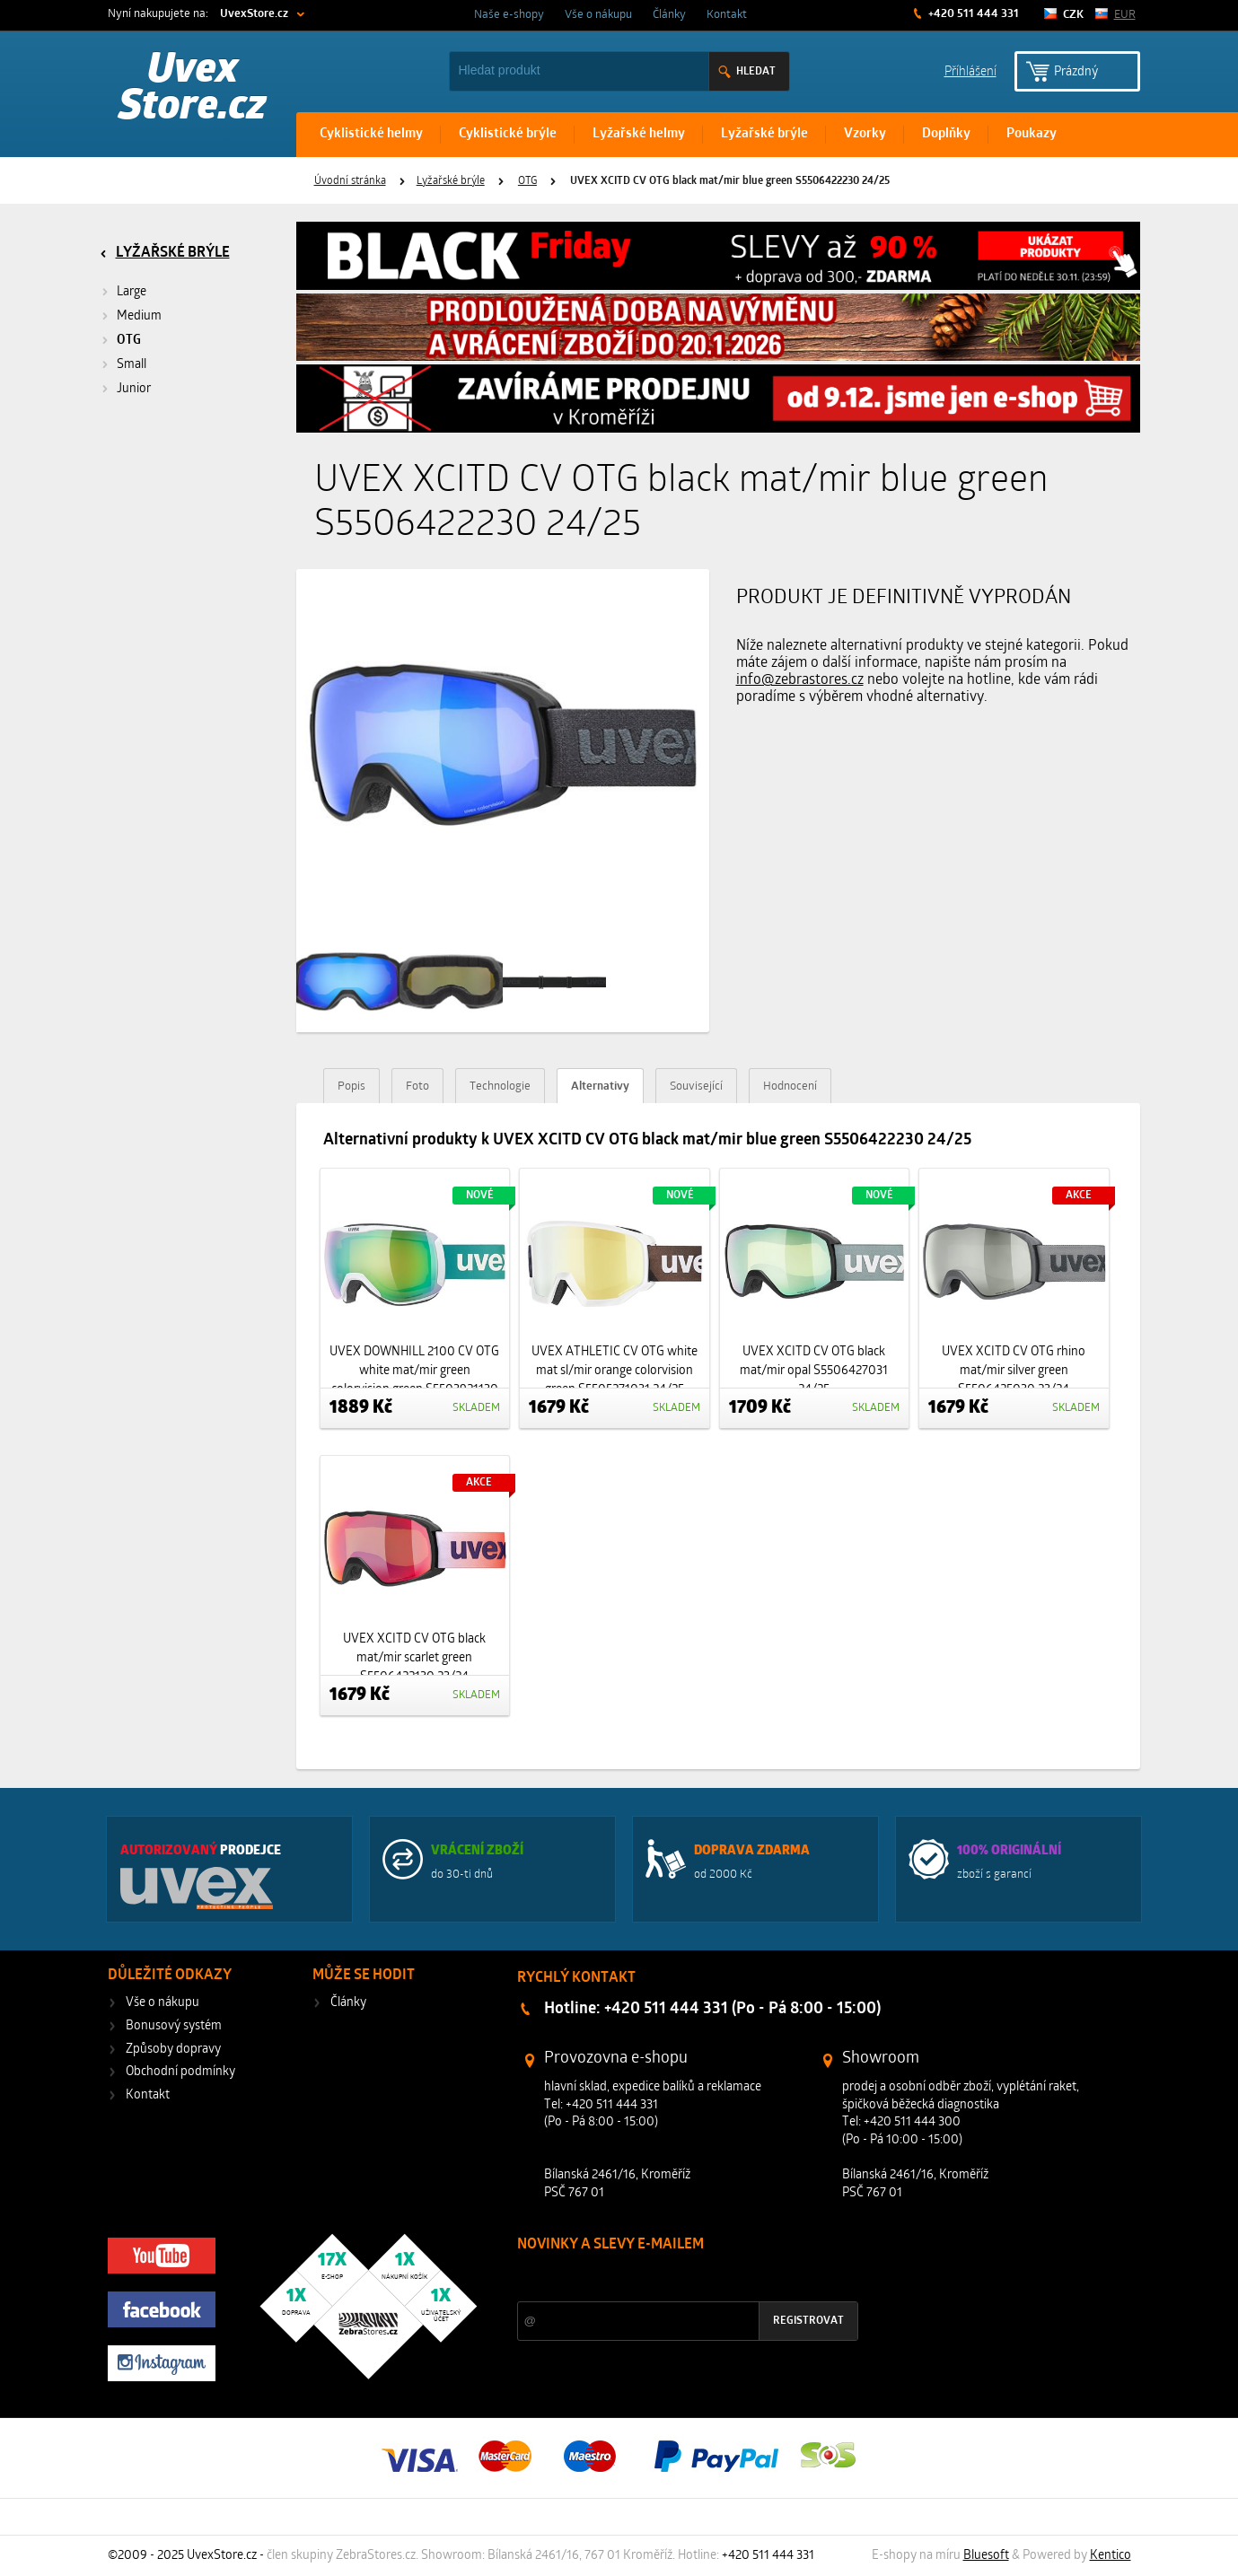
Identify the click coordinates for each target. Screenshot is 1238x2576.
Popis (351, 1086)
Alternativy (600, 1086)
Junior (134, 389)
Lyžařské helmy (639, 134)
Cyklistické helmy (371, 134)
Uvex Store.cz (193, 89)
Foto (417, 1086)
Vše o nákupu (598, 15)
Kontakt (727, 15)
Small (131, 365)
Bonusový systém (174, 2026)
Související (696, 1086)
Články (669, 15)
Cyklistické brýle (508, 134)
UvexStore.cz (254, 14)
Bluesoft (986, 2556)
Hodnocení (790, 1086)
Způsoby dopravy (173, 2049)
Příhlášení (970, 70)
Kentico (1110, 2556)
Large (131, 292)
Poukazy (1031, 134)
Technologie (500, 1086)
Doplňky (946, 134)
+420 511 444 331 (972, 14)
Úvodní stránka (350, 181)
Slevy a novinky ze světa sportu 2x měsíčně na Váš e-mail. (670, 2278)
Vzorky (865, 134)
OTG (527, 181)
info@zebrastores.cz (800, 680)
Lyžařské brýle (764, 134)
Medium (139, 316)
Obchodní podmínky (180, 2072)
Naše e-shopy (509, 15)
